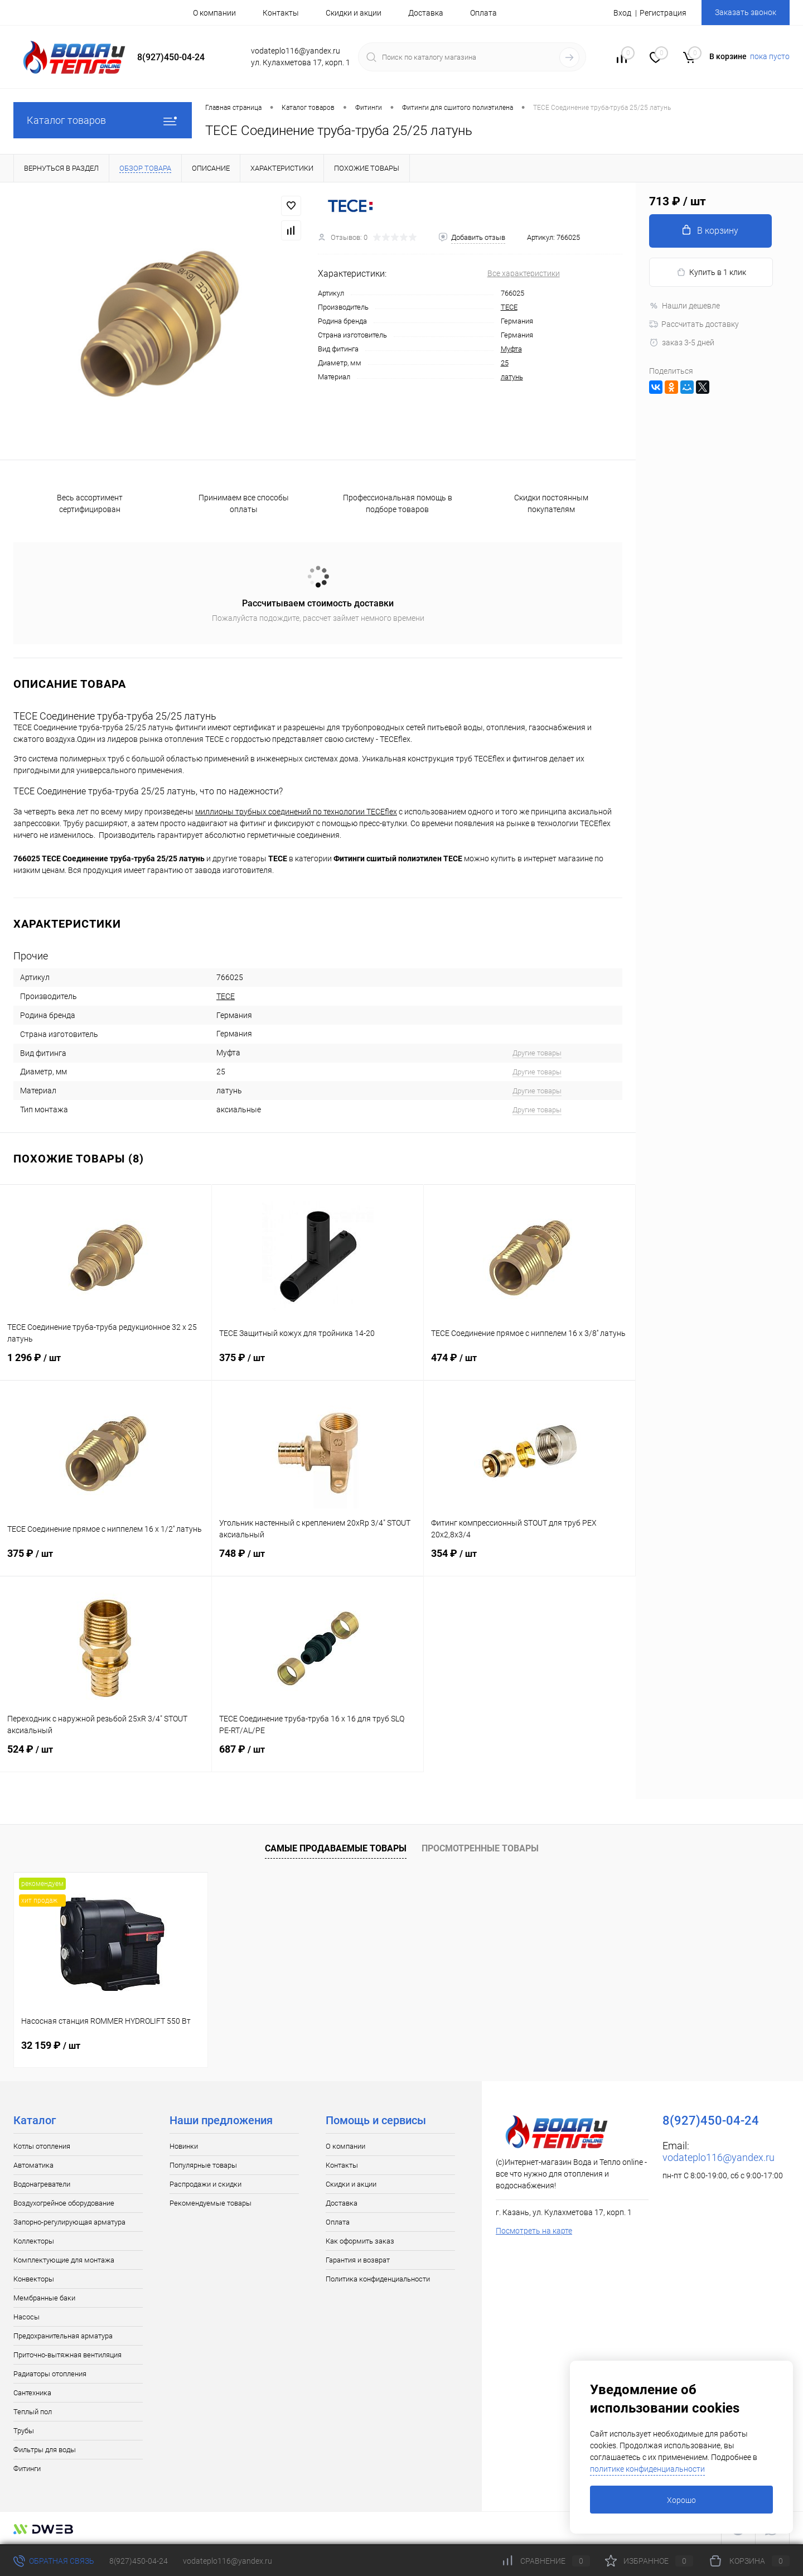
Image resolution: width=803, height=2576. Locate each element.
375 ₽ (317, 1364)
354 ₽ (529, 1560)
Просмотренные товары (480, 1848)
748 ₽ (317, 1560)
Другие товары (537, 1053)
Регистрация (663, 12)
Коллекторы (33, 2241)
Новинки (184, 2146)
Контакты (281, 12)
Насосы (26, 2317)
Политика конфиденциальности (378, 2279)
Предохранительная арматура (63, 2336)
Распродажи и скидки (205, 2184)
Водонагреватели (41, 2184)
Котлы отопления (41, 2146)
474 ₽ (529, 1364)
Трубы (23, 2431)
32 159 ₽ (50, 2045)
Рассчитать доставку (694, 324)
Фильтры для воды (44, 2449)
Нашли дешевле (684, 305)
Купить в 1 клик (711, 272)
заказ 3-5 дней (681, 342)
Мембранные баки (44, 2298)
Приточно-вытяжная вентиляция (67, 2355)
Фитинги (27, 2468)
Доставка (425, 12)
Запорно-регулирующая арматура (69, 2222)
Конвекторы (33, 2279)
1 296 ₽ (105, 1364)
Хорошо (681, 2500)
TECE (509, 307)
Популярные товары (203, 2165)
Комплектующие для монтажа (63, 2260)
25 (505, 363)
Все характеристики (523, 273)
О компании (214, 12)
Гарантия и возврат (358, 2260)
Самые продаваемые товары (336, 1848)
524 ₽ (105, 1756)
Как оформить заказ (360, 2241)
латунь (512, 377)
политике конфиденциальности (647, 2468)
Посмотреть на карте (534, 2230)
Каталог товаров (102, 120)
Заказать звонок (745, 12)
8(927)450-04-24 (138, 2560)
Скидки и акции (353, 12)
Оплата (483, 12)
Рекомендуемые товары (210, 2203)
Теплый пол (32, 2412)
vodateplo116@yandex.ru (718, 2157)
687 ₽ (317, 1756)
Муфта (511, 349)
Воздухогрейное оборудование (63, 2203)
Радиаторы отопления (49, 2374)
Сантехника (32, 2393)
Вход (622, 12)
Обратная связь (53, 2560)
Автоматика (33, 2165)
